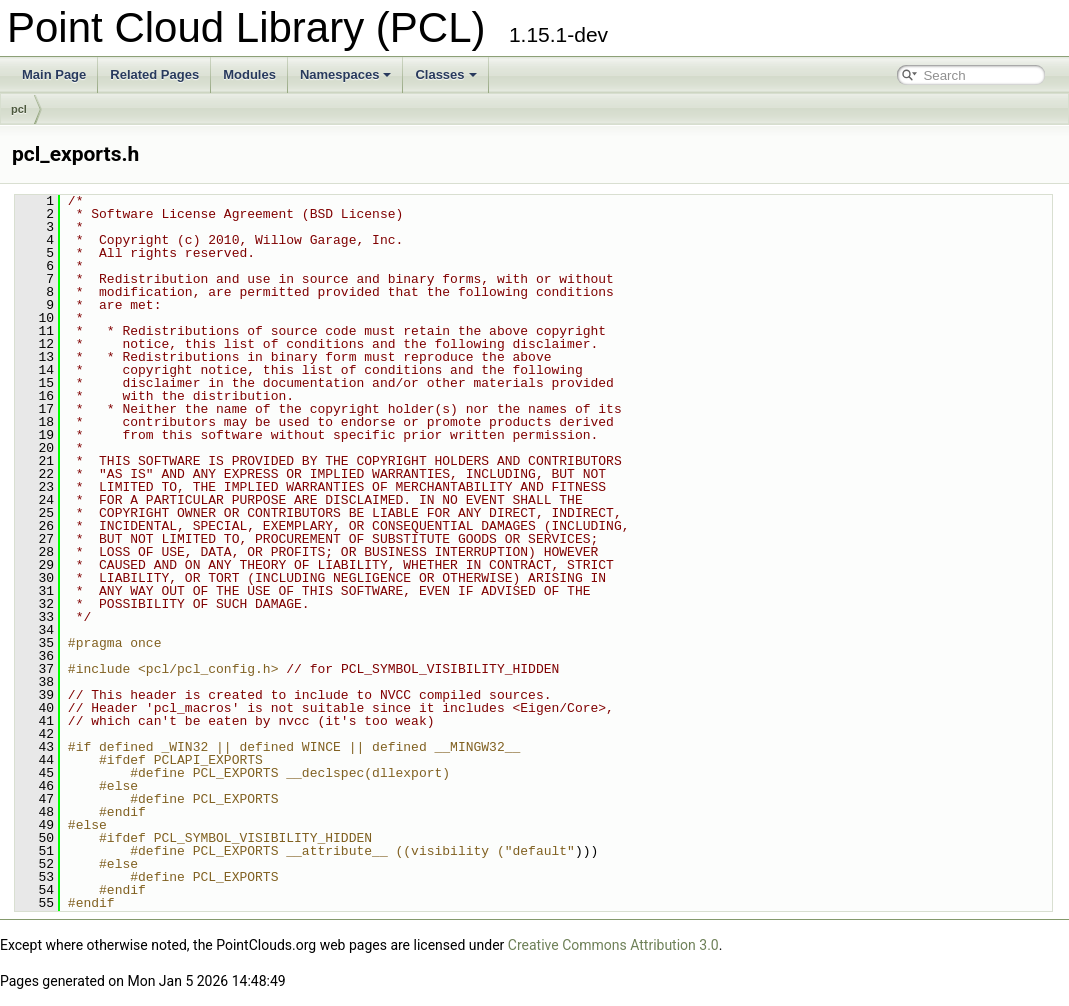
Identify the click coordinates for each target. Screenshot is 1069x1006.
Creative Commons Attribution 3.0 (613, 945)
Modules (249, 74)
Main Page (54, 74)
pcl (19, 109)
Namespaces (346, 74)
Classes (445, 74)
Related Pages (154, 74)
